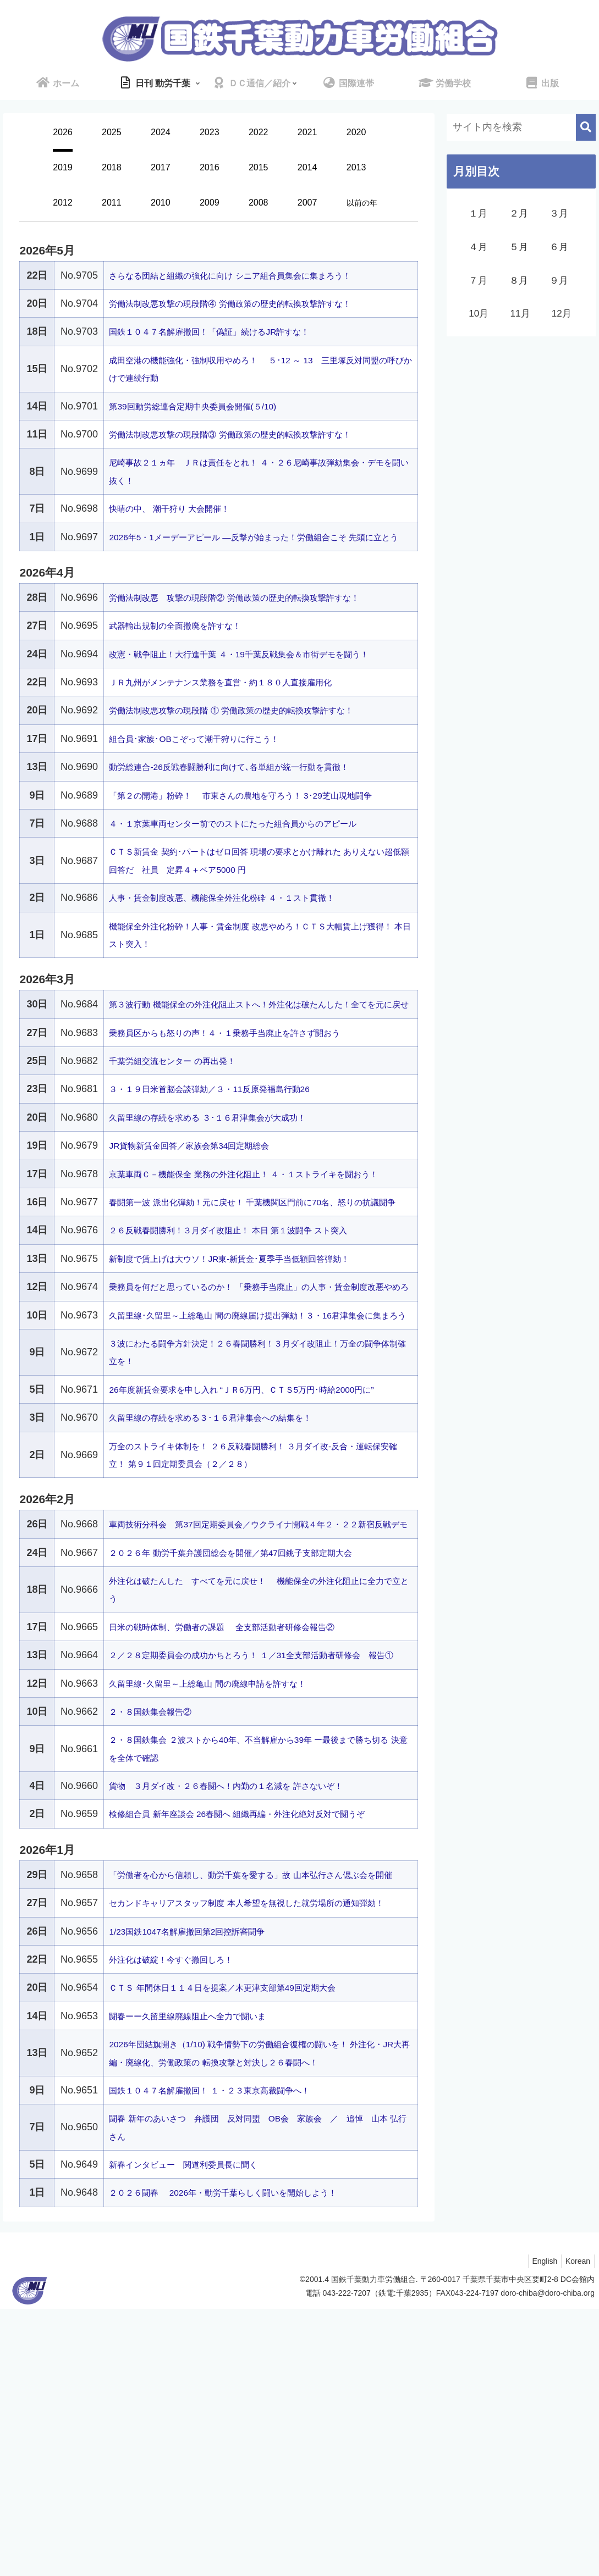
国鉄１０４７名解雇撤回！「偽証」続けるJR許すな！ (229, 331)
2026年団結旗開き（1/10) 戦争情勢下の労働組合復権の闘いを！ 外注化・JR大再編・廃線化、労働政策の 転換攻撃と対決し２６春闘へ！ (257, 2311)
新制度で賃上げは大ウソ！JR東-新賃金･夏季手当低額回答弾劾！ (253, 1365)
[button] (586, 127)
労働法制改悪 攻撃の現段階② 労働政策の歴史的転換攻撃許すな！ (259, 615)
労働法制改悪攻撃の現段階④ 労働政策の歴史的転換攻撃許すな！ (254, 303)
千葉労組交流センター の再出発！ (184, 1132)
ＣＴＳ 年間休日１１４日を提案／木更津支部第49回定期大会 (244, 2236)
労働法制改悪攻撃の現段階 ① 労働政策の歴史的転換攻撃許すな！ (255, 745)
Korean (576, 2528)
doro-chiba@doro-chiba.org (548, 2560)
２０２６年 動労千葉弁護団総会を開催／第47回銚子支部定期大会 (254, 1730)
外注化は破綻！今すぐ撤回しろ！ (183, 2208)
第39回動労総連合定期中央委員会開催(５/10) (209, 406)
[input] (521, 127)
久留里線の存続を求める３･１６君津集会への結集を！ (230, 1577)
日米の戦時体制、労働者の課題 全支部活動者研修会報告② (244, 1804)
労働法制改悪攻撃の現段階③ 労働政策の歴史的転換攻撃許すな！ (254, 434)
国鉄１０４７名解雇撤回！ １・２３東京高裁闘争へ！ (229, 2357)
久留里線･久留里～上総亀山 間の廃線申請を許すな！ (226, 1879)
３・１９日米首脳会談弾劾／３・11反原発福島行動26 (229, 1160)
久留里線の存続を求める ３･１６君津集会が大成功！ (226, 1188)
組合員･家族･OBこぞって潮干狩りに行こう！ (210, 774)
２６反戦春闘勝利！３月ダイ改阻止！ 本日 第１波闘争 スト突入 (251, 1337)
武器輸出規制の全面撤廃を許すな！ (188, 643)
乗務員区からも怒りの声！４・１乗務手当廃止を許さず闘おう (247, 1103)
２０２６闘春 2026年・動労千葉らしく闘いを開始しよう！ (245, 2459)
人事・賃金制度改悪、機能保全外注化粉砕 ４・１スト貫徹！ (244, 950)
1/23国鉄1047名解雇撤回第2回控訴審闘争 (201, 2180)
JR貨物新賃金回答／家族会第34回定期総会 (204, 1216)
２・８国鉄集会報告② (158, 1907)
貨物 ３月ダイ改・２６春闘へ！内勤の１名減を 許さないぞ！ (249, 1981)
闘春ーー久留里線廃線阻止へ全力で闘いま (203, 2264)
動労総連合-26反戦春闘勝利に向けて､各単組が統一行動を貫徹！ (252, 802)
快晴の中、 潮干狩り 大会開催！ (181, 508)
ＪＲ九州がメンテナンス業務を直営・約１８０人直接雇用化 (242, 717)
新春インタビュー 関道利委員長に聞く (198, 2431)
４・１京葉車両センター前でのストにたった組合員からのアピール (257, 876)
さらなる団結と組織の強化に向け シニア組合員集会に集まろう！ (254, 275)
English (539, 2528)
